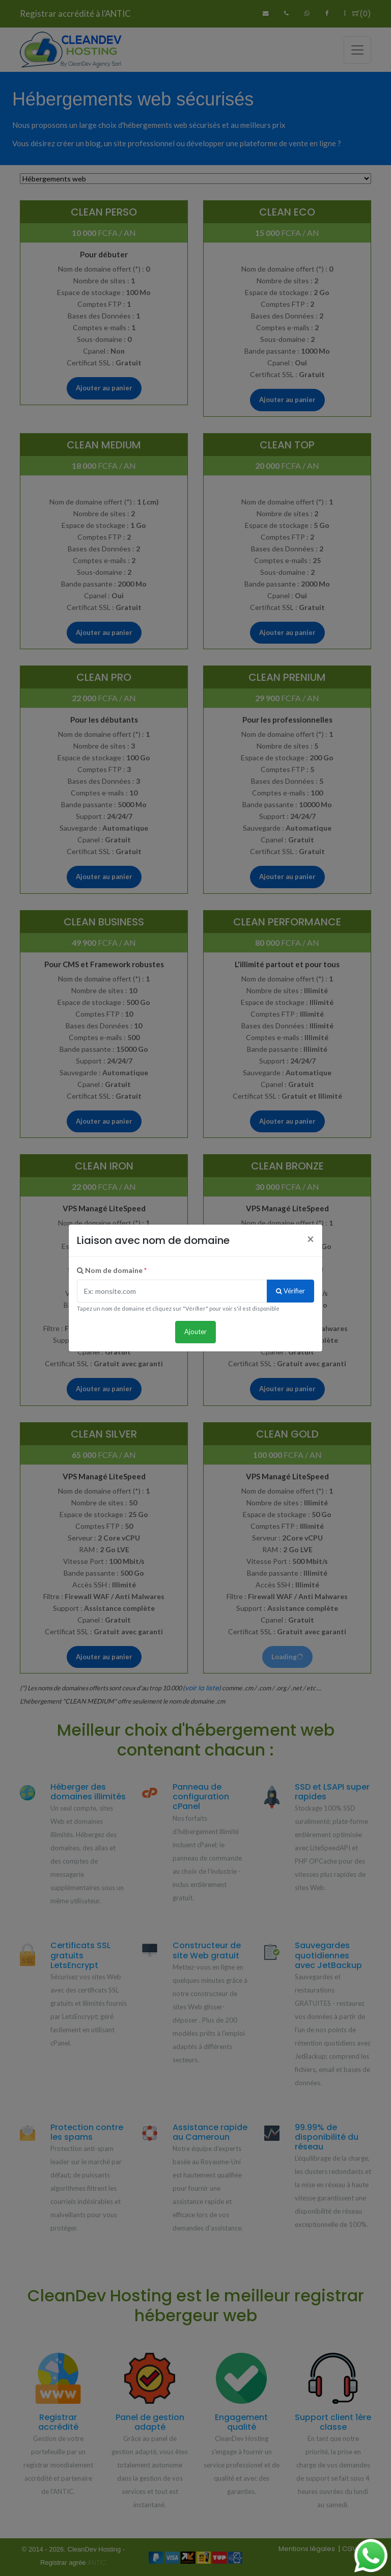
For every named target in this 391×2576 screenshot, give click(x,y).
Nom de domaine (112, 1270)
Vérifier (290, 1291)
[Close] (310, 1239)
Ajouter (195, 1331)
